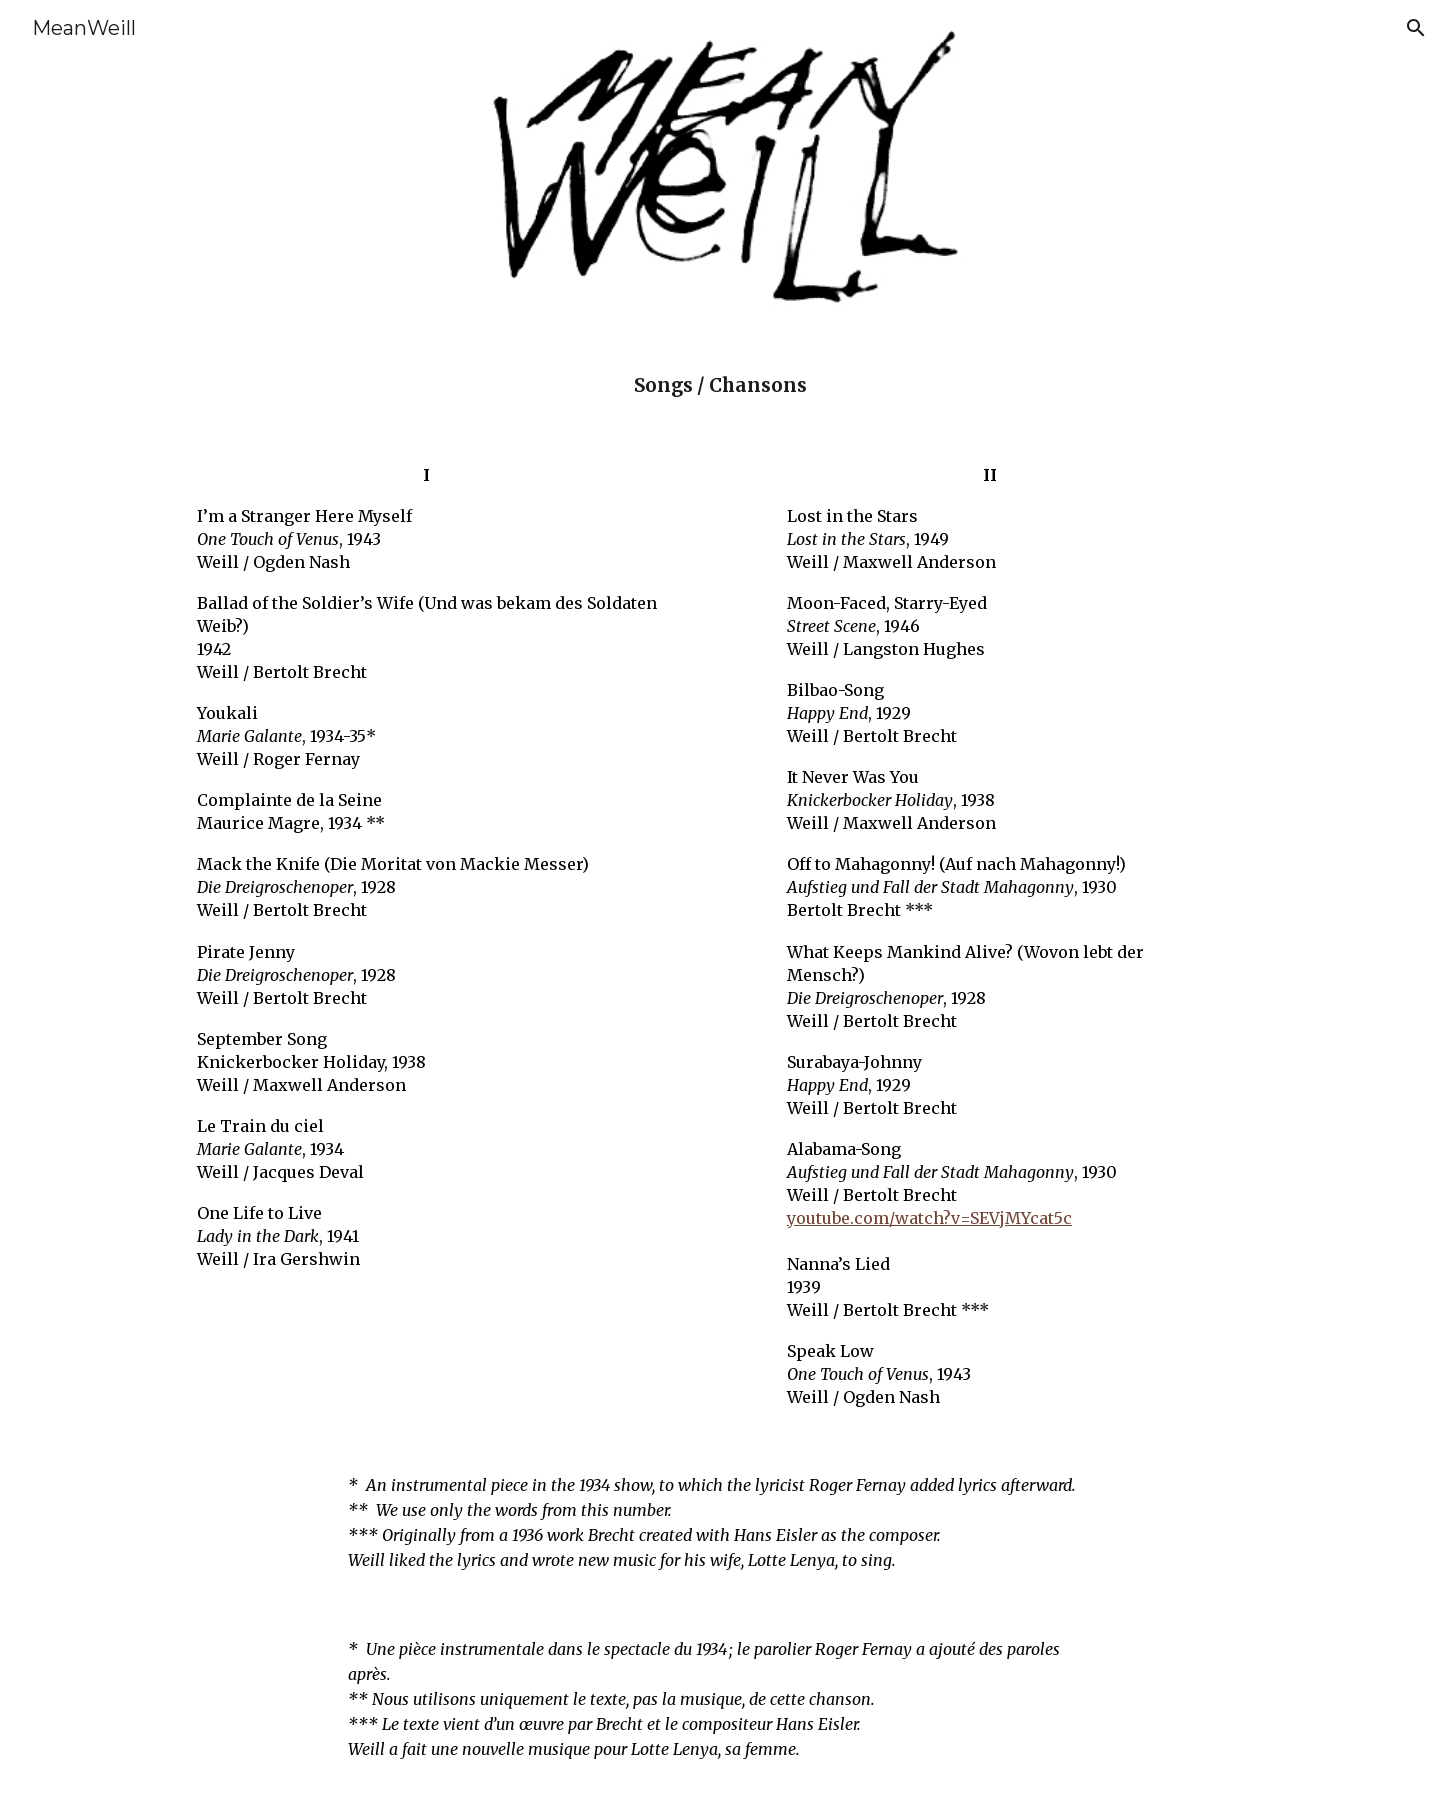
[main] (720, 386)
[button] (1416, 28)
